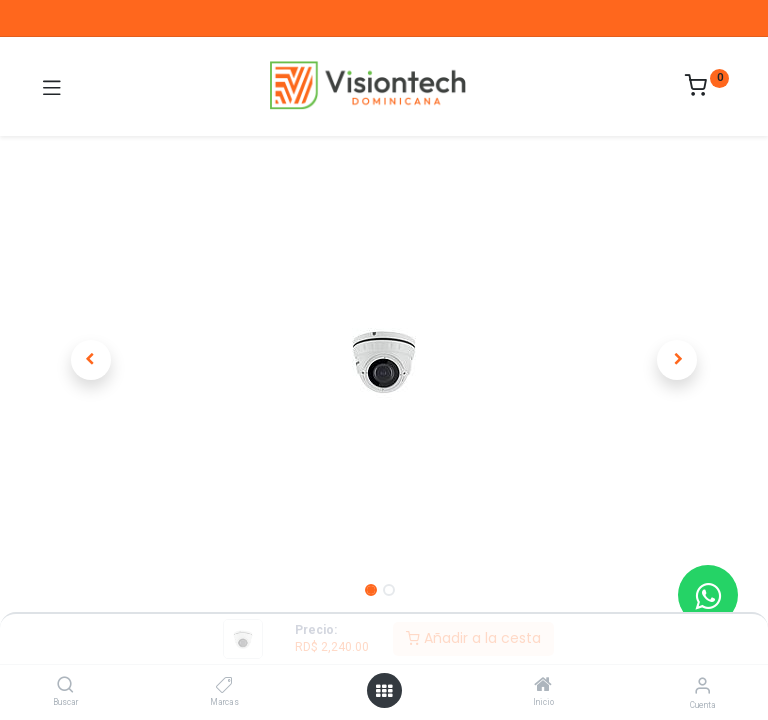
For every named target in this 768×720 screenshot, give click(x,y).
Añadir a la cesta (473, 638)
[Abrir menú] (384, 691)
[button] (91, 360)
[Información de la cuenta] (702, 685)
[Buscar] (65, 686)
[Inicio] (543, 686)
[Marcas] (224, 686)
